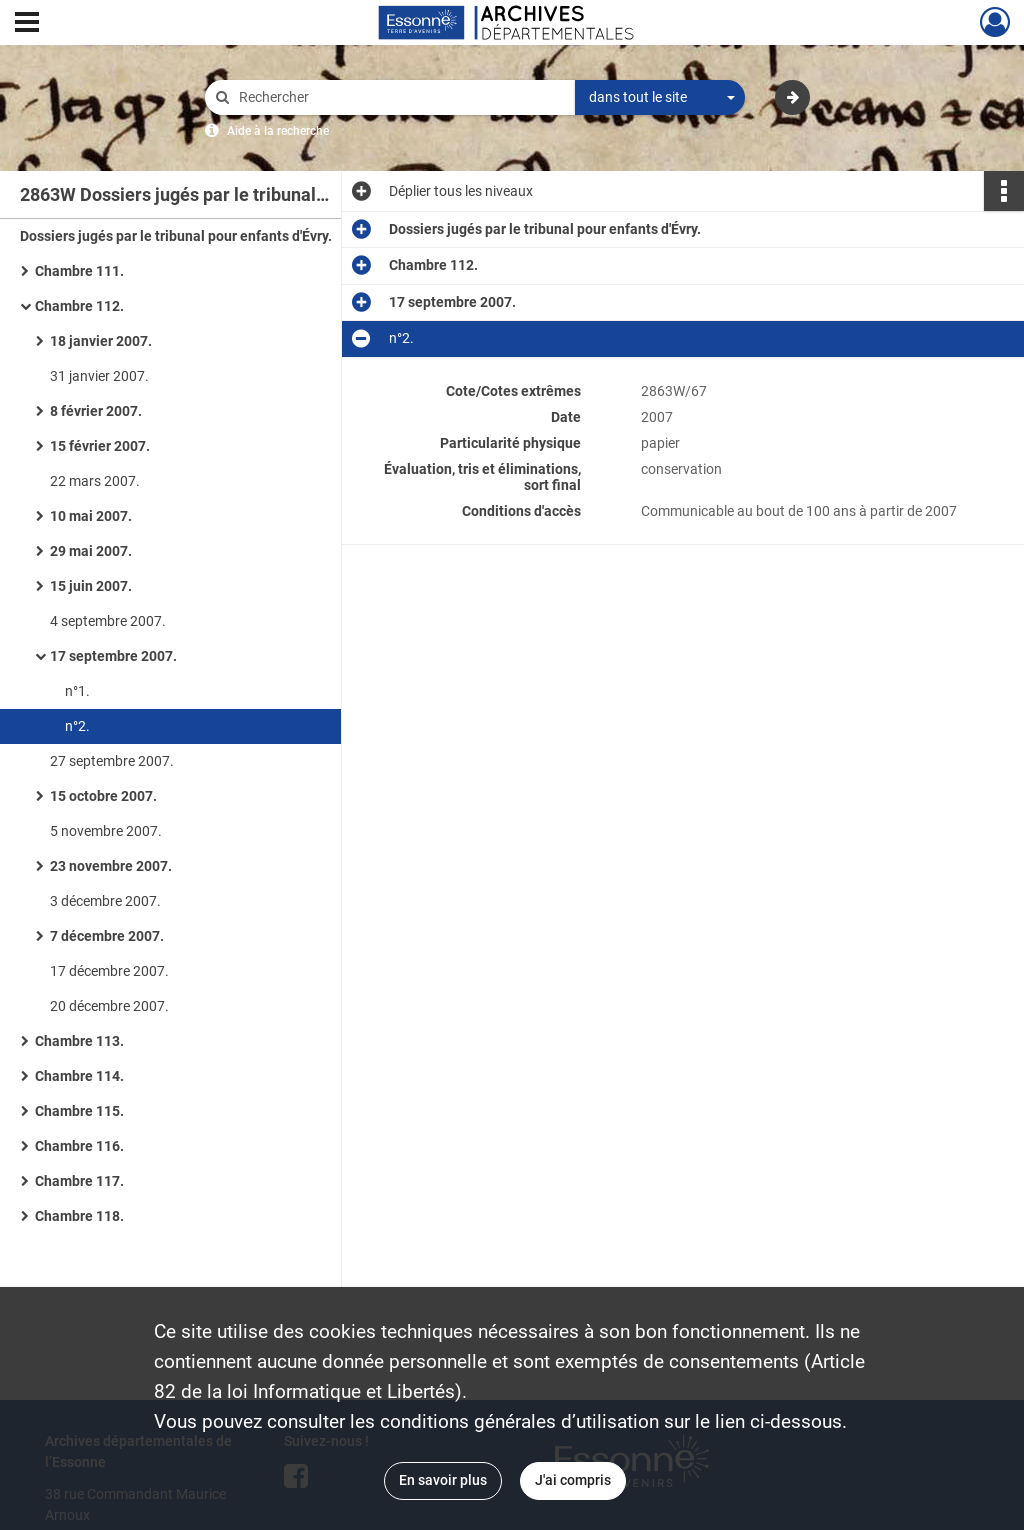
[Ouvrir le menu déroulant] (27, 24)
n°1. (77, 691)
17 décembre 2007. (109, 971)
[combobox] (660, 98)
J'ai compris (573, 1480)
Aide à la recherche (278, 131)
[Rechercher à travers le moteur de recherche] (400, 97)
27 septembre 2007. (112, 761)
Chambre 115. (79, 1111)
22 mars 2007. (95, 481)
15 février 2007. (100, 446)
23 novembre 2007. (111, 866)
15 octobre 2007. (103, 796)
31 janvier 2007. (99, 376)
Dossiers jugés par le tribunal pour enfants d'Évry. (176, 236)
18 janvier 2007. (101, 341)
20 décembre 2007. (109, 1006)
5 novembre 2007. (106, 831)
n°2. (77, 726)
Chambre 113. (79, 1041)
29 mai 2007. (91, 551)
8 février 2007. (96, 411)
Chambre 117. (79, 1181)
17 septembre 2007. (113, 656)
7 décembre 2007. (107, 936)
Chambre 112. (79, 306)
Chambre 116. (79, 1146)
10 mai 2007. (91, 516)
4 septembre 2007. (108, 621)
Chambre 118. (79, 1216)
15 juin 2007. (91, 586)
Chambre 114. (79, 1076)
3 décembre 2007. (105, 901)
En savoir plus (443, 1480)
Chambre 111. (79, 271)
